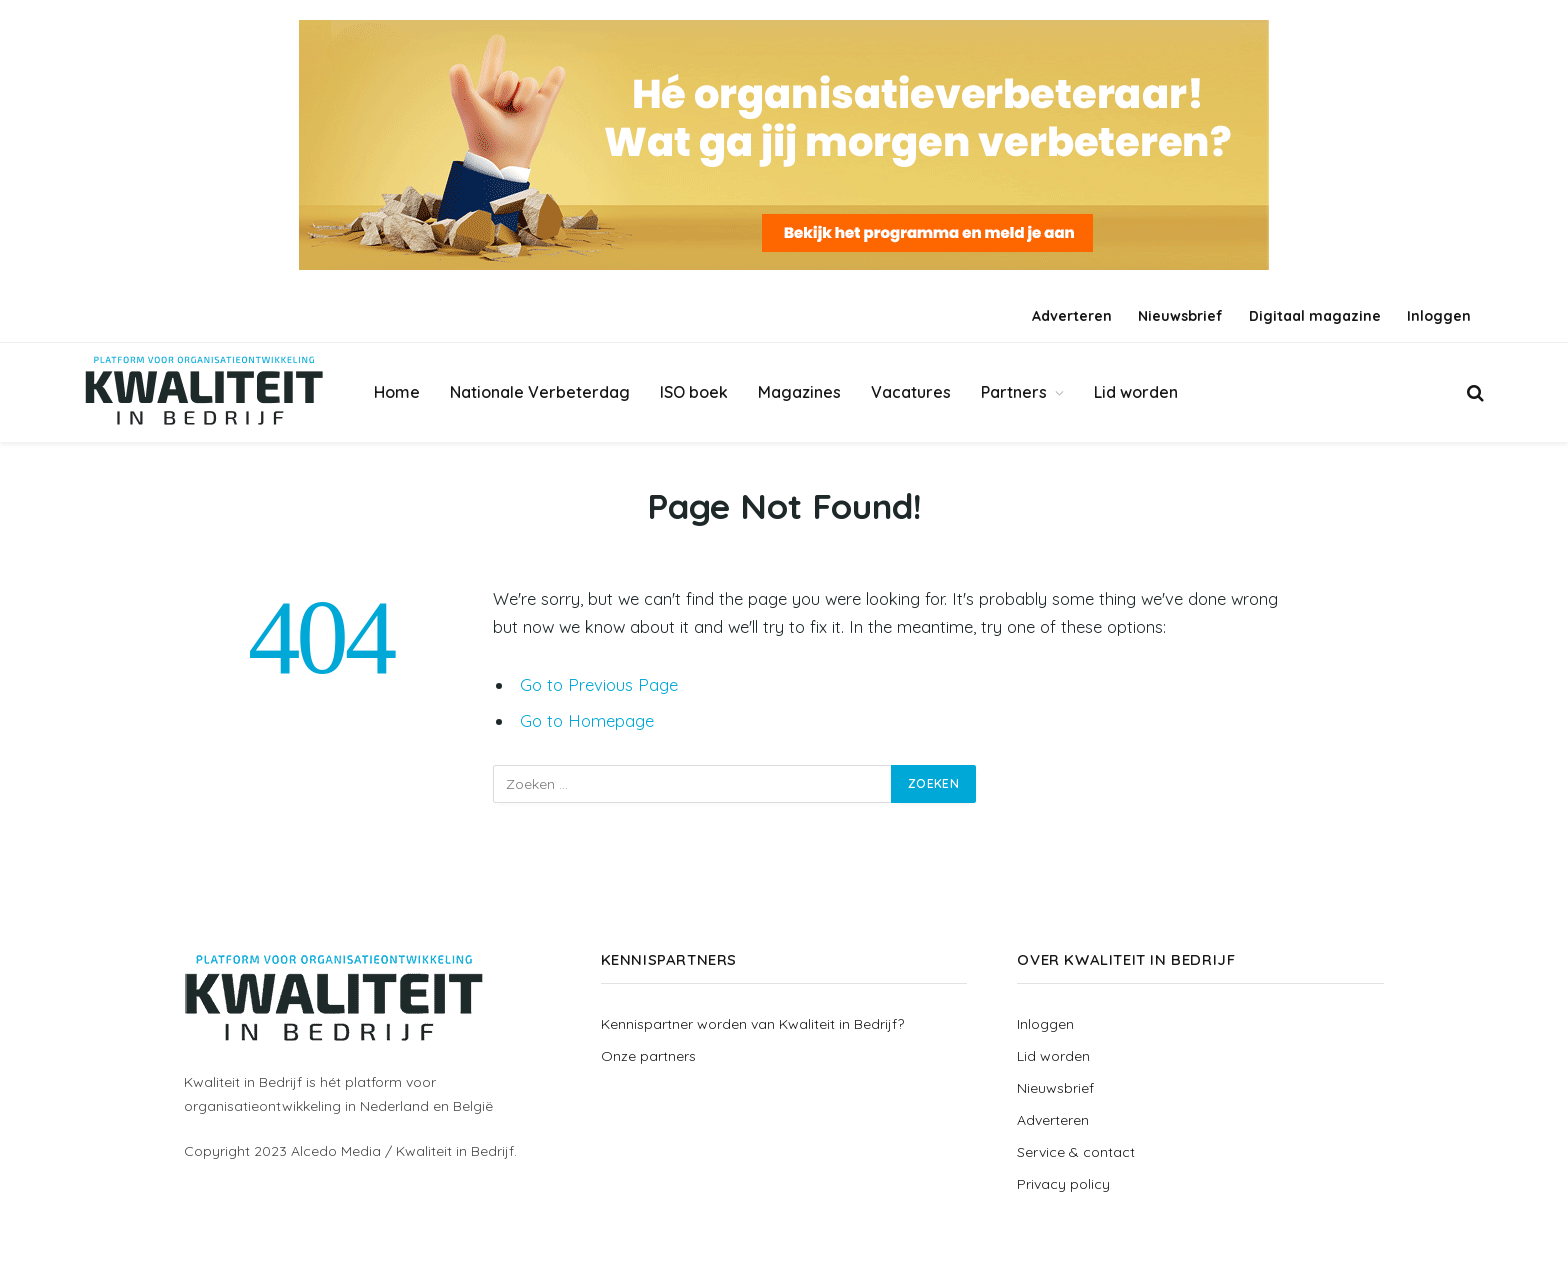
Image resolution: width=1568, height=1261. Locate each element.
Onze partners (648, 1056)
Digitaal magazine (1315, 316)
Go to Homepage (587, 720)
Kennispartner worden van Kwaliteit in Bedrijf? (752, 1024)
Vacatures (911, 392)
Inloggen (1439, 316)
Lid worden (1136, 392)
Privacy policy (1063, 1184)
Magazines (799, 392)
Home (397, 392)
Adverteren (1072, 316)
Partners (1014, 392)
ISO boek (694, 392)
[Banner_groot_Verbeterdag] (784, 145)
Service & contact (1076, 1152)
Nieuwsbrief (1180, 316)
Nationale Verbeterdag (540, 392)
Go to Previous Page (599, 684)
